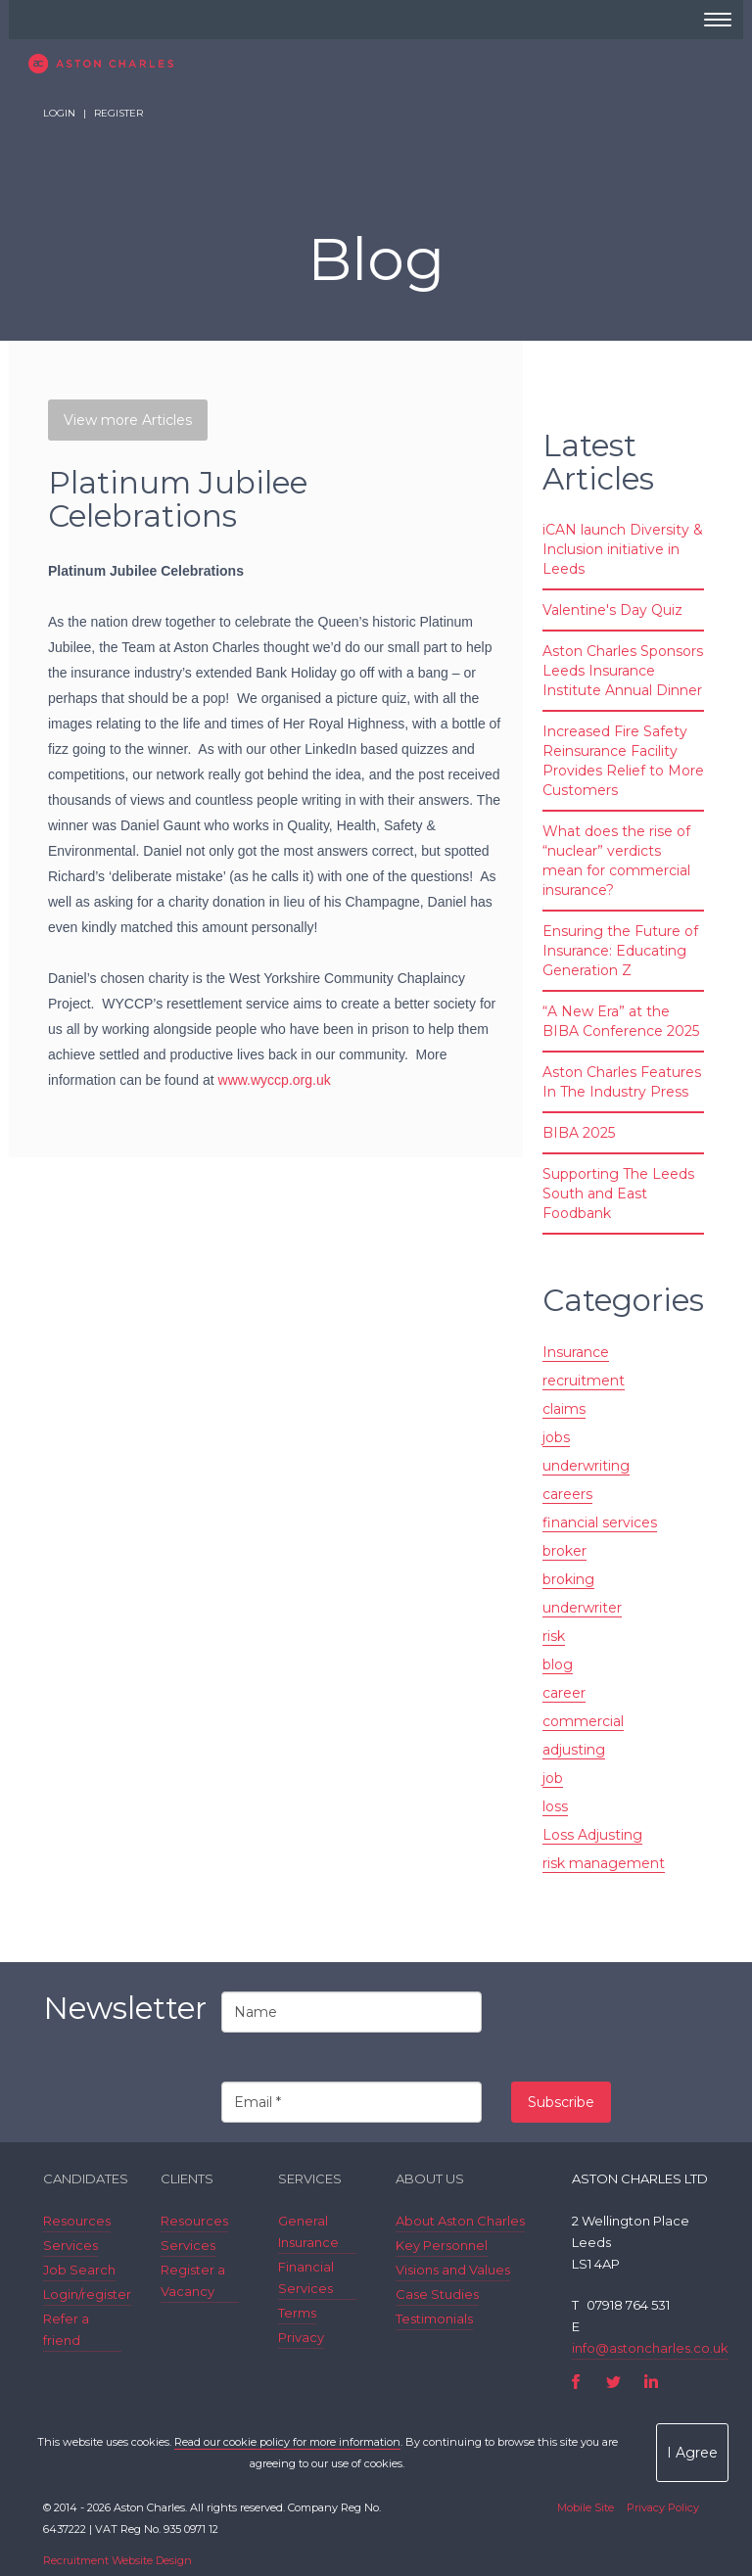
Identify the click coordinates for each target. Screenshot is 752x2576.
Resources (77, 2220)
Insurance (575, 1352)
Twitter (613, 2381)
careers (567, 1494)
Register (118, 113)
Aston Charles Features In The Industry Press (621, 1082)
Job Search (79, 2269)
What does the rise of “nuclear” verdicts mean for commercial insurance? (616, 860)
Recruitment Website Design (117, 2560)
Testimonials (434, 2318)
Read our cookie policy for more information (287, 2442)
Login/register (87, 2294)
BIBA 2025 (578, 1133)
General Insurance (308, 2231)
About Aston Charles (460, 2220)
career (564, 1693)
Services (70, 2245)
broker (564, 1551)
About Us (430, 2178)
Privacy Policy (663, 2507)
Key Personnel (442, 2245)
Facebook (576, 2381)
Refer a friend (66, 2329)
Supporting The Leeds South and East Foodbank (618, 1193)
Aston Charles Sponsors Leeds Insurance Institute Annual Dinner (622, 670)
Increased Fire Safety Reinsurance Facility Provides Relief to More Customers (623, 761)
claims (564, 1409)
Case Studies (437, 2294)
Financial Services (306, 2277)
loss (555, 1806)
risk (553, 1636)
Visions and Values (453, 2269)
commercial (583, 1721)
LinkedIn (650, 2381)
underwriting (586, 1466)
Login (59, 113)
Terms (297, 2312)
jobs (556, 1437)
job (552, 1778)
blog (557, 1664)
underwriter (582, 1607)
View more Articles (128, 420)
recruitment (583, 1380)
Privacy (301, 2337)
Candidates (85, 2178)
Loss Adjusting (592, 1835)
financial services (599, 1522)
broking (568, 1579)
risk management (603, 1863)
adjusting (573, 1749)
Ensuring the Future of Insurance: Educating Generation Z (620, 950)
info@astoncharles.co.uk (650, 2348)
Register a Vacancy (193, 2280)
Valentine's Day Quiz (612, 610)
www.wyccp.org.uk (274, 1080)
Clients (187, 2178)
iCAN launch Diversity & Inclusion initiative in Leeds (622, 549)
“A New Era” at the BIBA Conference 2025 (620, 1021)
